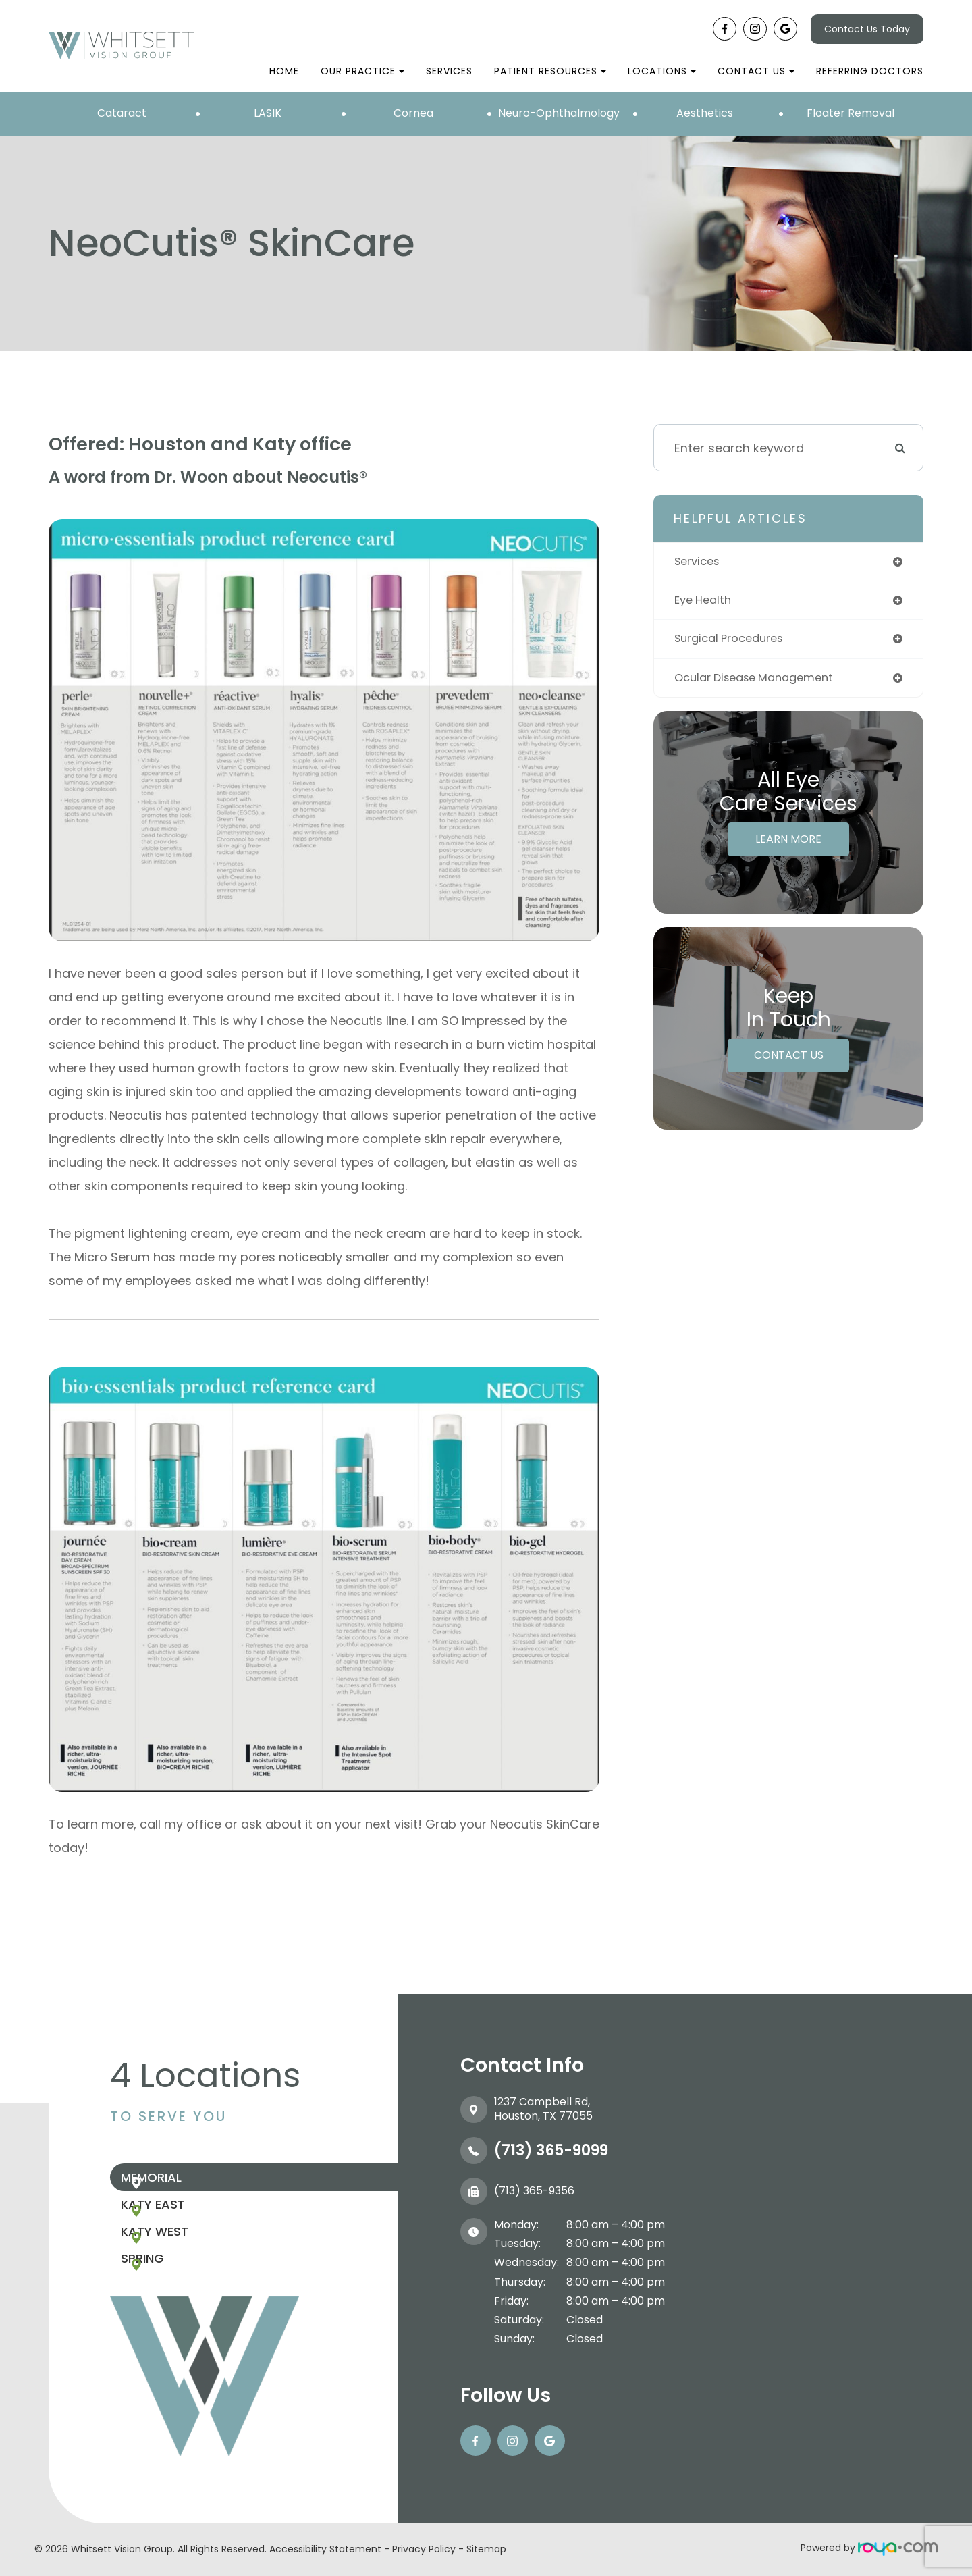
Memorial (181, 2182)
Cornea (413, 113)
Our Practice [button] (362, 71)
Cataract (121, 113)
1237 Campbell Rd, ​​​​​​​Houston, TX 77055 (543, 2109)
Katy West (184, 2261)
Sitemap (486, 2549)
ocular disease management (761, 681)
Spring (172, 2300)
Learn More (788, 843)
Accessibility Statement (325, 2549)
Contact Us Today (867, 29)
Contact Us (789, 1060)
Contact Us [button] (756, 71)
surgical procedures (734, 641)
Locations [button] (662, 71)
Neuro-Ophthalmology (559, 113)
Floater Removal (850, 113)
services (699, 562)
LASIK (267, 113)
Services (449, 71)
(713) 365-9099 (551, 2150)
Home (284, 71)
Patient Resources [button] (550, 71)
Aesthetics (704, 113)
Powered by (869, 2547)
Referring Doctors (869, 71)
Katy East (183, 2221)
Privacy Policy (424, 2549)
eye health (705, 602)
